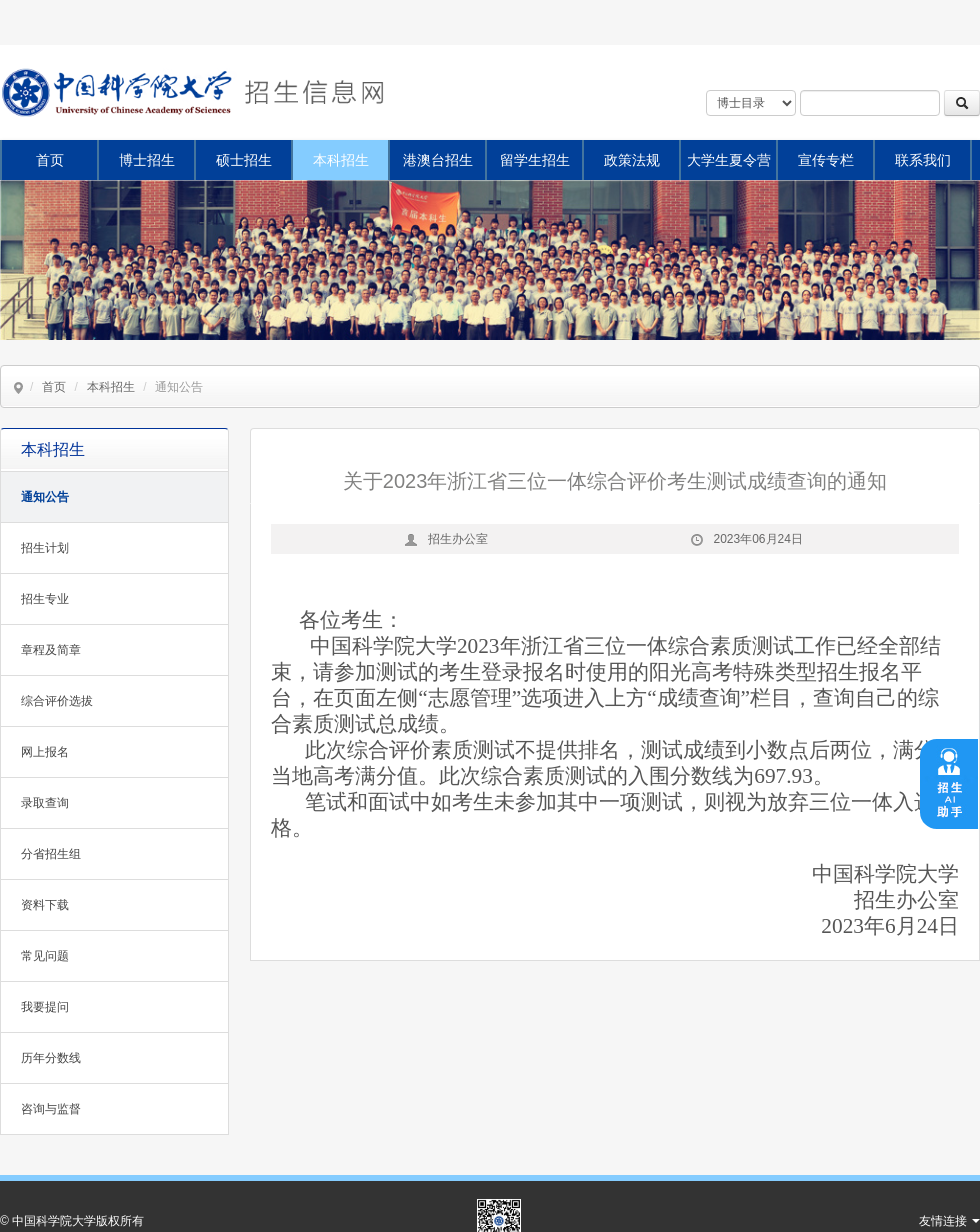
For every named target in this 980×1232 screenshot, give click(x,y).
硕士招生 (244, 160)
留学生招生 (535, 160)
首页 (50, 160)
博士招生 (147, 160)
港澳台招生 (438, 160)
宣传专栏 (826, 160)
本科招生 (341, 160)
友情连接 (949, 1221)
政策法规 (632, 160)
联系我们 (923, 160)
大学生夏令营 (729, 160)
